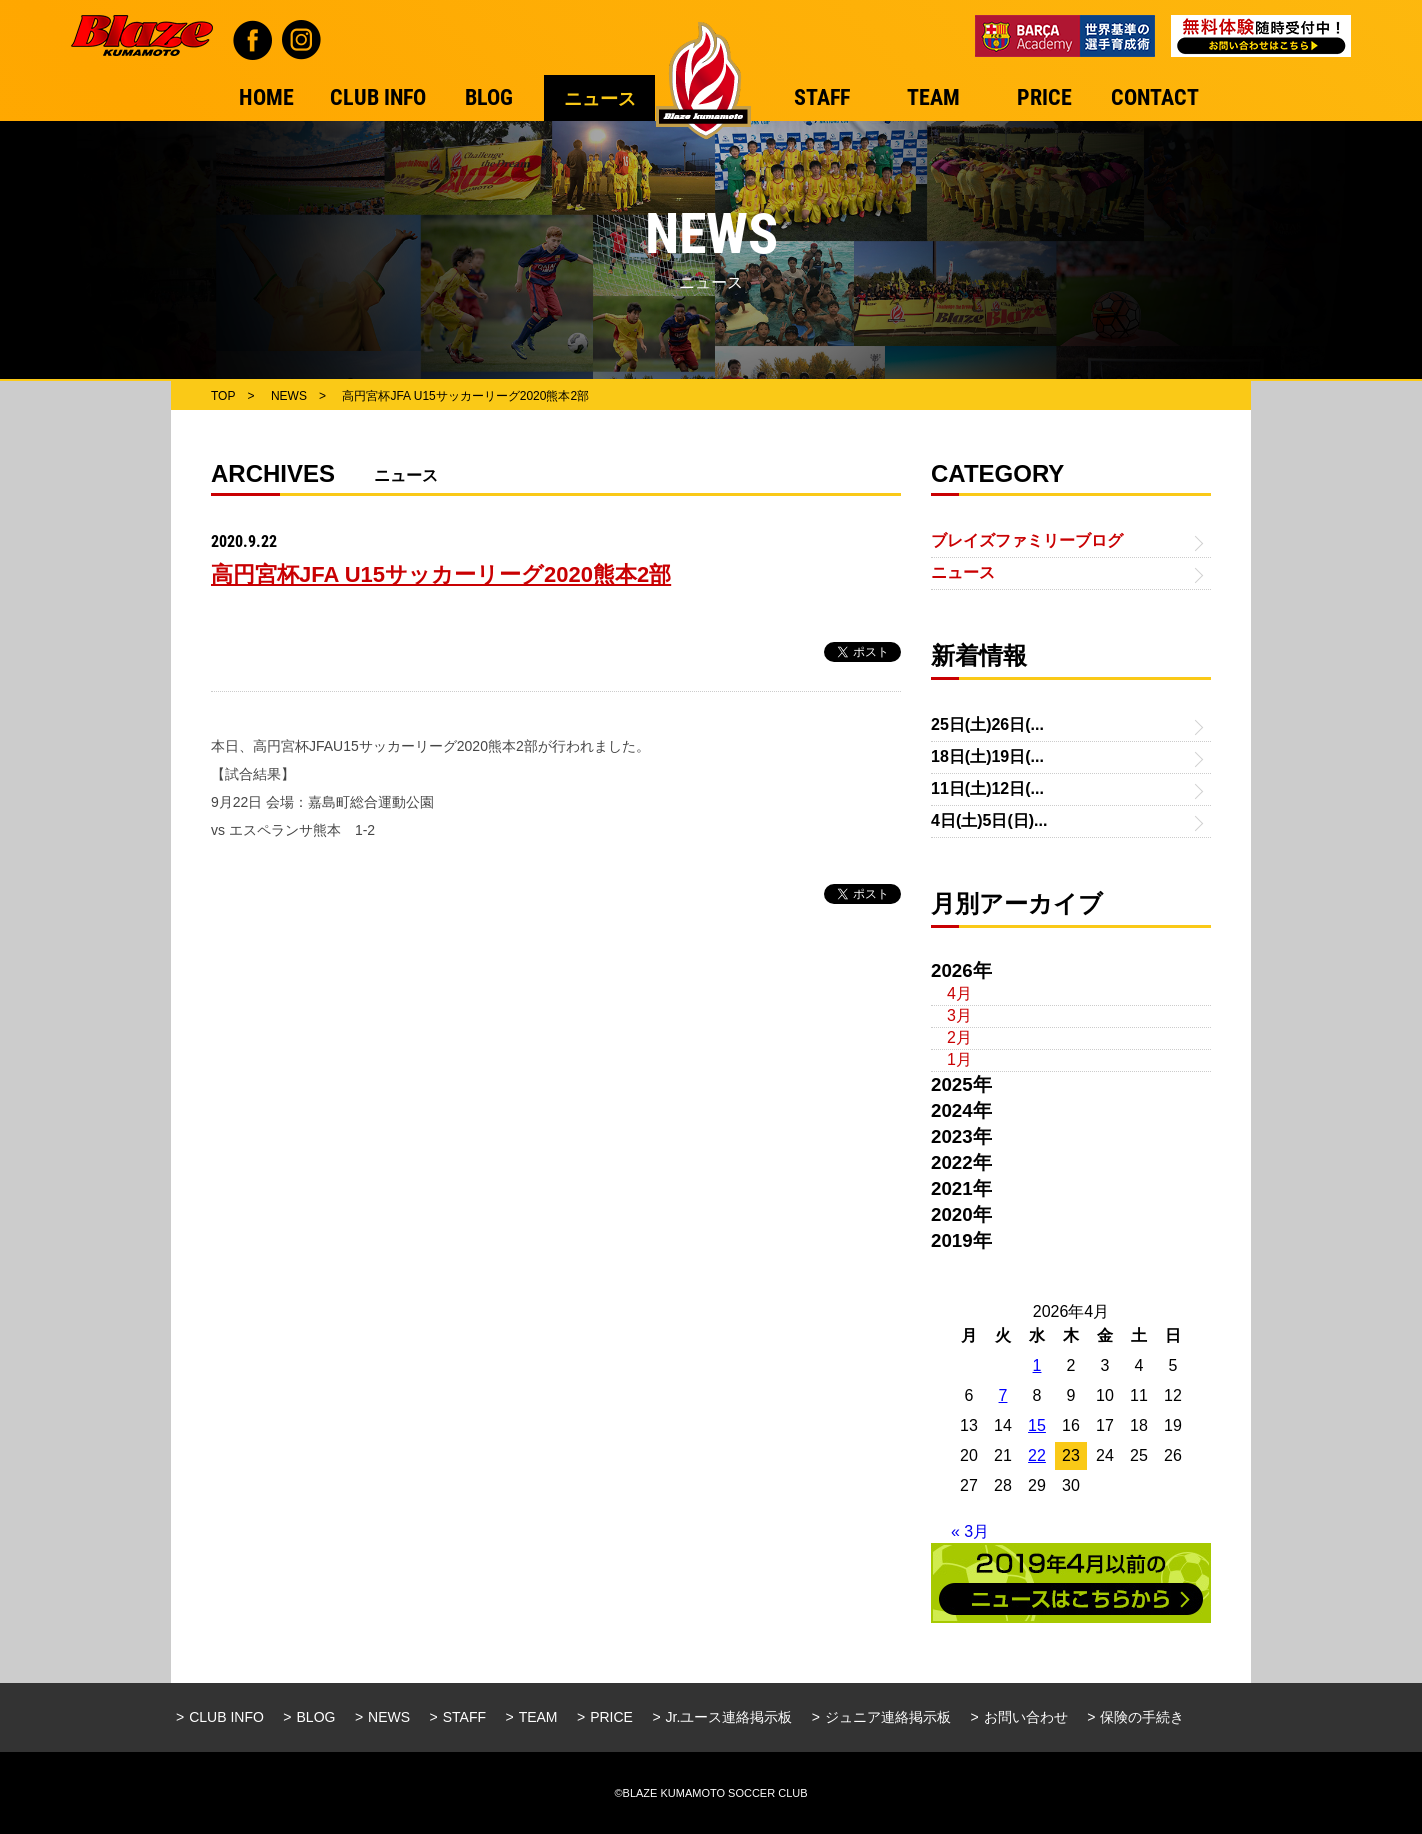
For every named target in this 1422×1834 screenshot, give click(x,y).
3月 (959, 1015)
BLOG (316, 1717)
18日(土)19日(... (987, 756)
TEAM (538, 1717)
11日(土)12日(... (987, 788)
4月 (959, 993)
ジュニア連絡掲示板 (888, 1717)
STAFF (464, 1717)
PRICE (611, 1717)
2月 (959, 1037)
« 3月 (970, 1531)
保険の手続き (1142, 1717)
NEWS (389, 1717)
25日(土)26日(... (987, 724)
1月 (959, 1059)
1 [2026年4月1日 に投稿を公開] (1037, 1365)
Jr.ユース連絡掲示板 (729, 1717)
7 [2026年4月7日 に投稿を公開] (1003, 1395)
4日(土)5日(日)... (989, 820)
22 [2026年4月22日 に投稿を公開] (1037, 1455)
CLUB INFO (226, 1717)
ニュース (963, 572)
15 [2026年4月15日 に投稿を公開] (1037, 1425)
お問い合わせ (1026, 1717)
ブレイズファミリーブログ (1027, 540)
